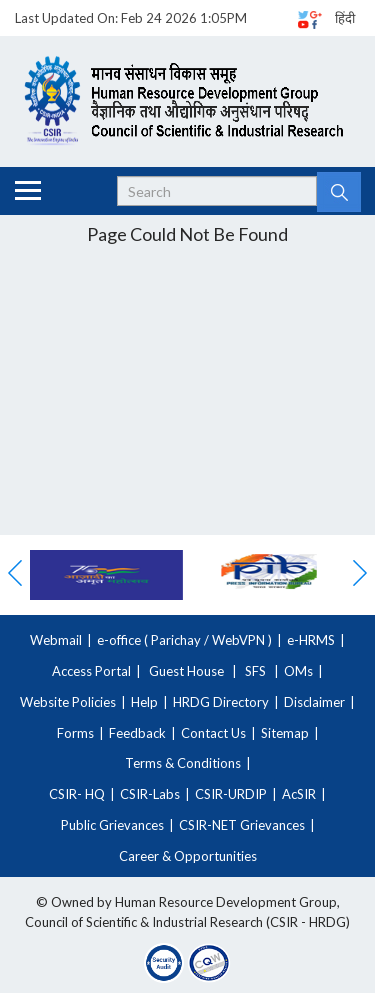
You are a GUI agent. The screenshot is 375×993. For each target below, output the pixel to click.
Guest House (186, 671)
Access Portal (91, 671)
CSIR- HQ (77, 794)
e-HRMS (311, 640)
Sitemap (285, 733)
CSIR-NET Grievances (242, 825)
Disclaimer (314, 702)
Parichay (176, 640)
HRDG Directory (221, 702)
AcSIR (299, 794)
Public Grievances (112, 825)
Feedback (137, 733)
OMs (298, 671)
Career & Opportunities (188, 856)
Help (144, 702)
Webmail (56, 640)
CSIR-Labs (150, 794)
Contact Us (213, 733)
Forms (75, 733)
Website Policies (68, 702)
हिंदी (345, 18)
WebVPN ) (240, 640)
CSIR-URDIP (231, 794)
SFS (255, 671)
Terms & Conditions (183, 763)
